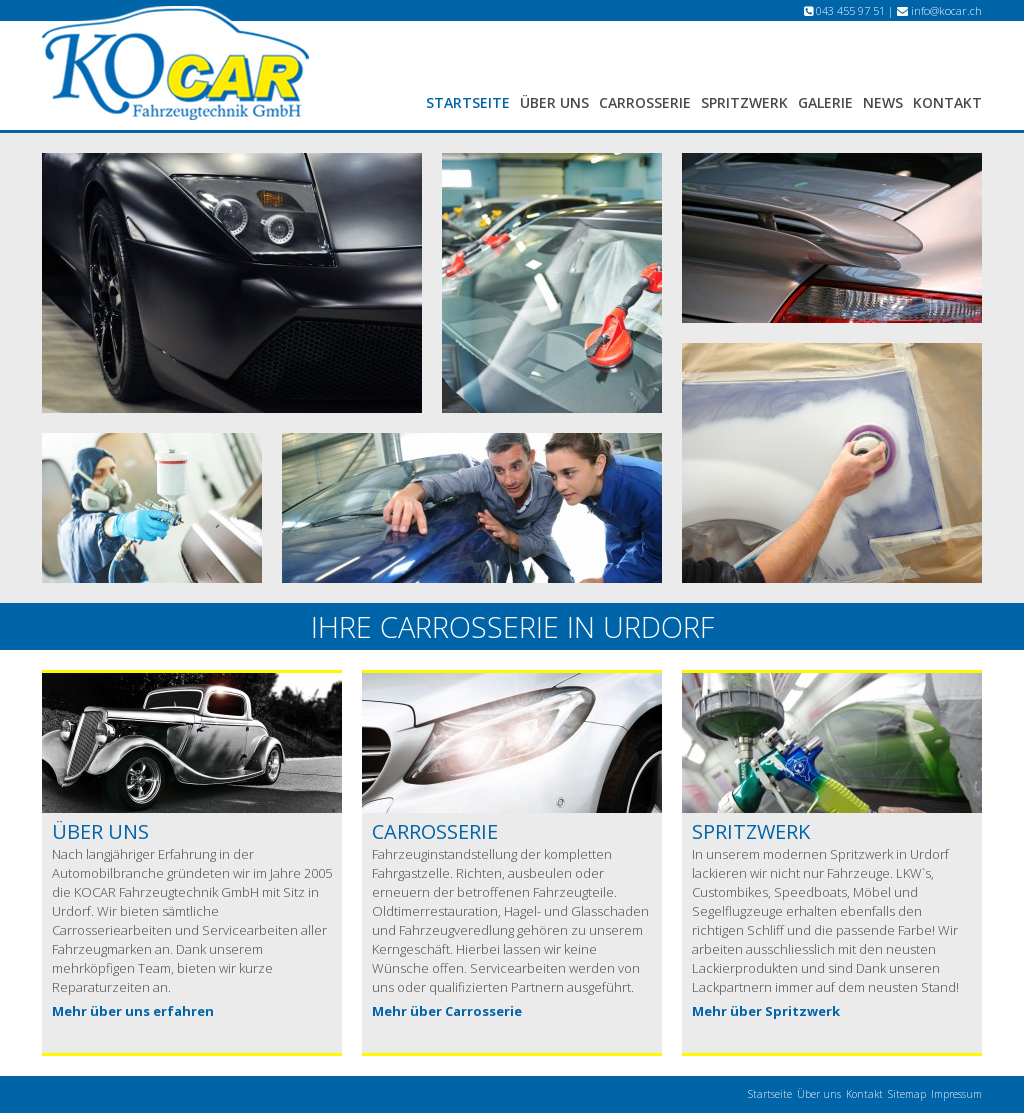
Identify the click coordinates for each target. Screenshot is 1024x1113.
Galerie (825, 102)
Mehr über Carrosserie (447, 1011)
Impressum (956, 1094)
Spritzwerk (744, 102)
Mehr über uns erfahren (133, 1011)
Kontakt (947, 102)
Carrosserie (645, 102)
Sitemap (907, 1094)
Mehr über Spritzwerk (766, 1011)
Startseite (468, 102)
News (883, 102)
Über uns (554, 102)
